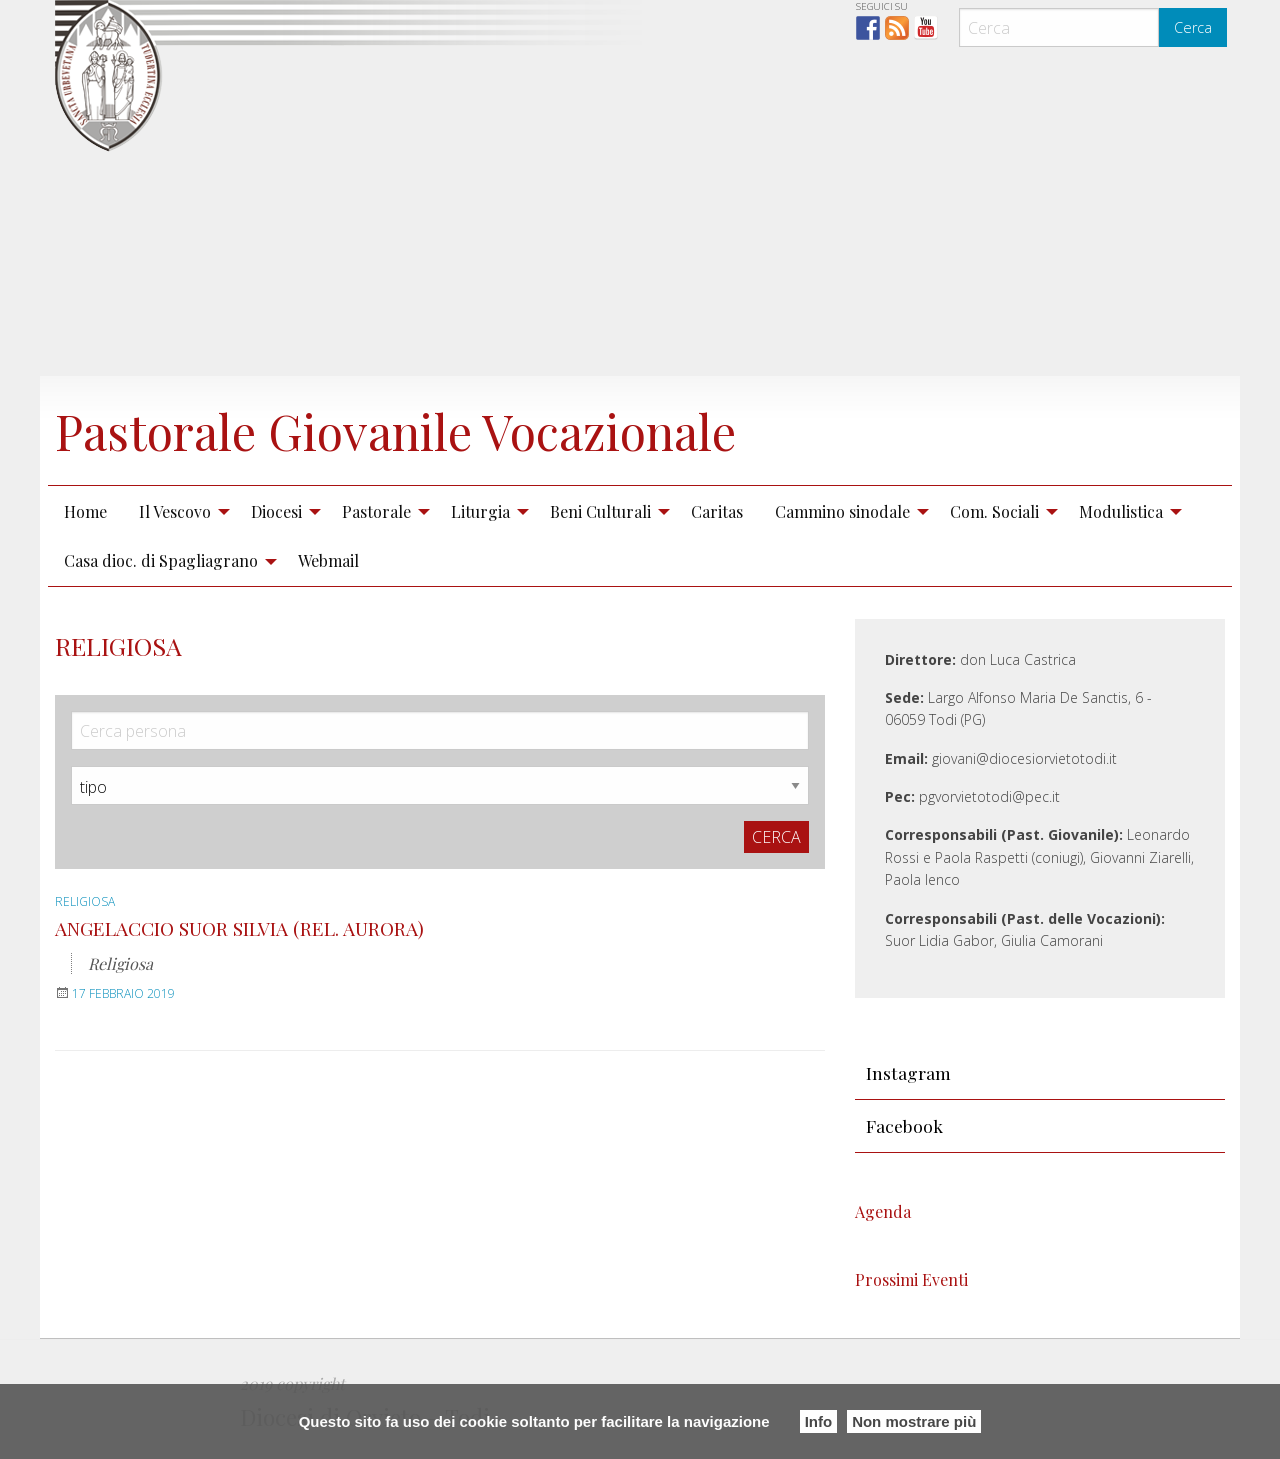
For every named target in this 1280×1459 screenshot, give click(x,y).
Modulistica (1121, 511)
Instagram (908, 1072)
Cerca (1193, 27)
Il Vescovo (175, 511)
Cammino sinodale (842, 511)
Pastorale (376, 511)
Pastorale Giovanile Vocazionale (395, 431)
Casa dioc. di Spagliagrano (161, 560)
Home (85, 511)
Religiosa (85, 901)
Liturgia (480, 511)
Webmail (328, 560)
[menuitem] (85, 511)
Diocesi (276, 511)
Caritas (717, 511)
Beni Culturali (600, 511)
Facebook (904, 1125)
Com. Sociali (994, 511)
